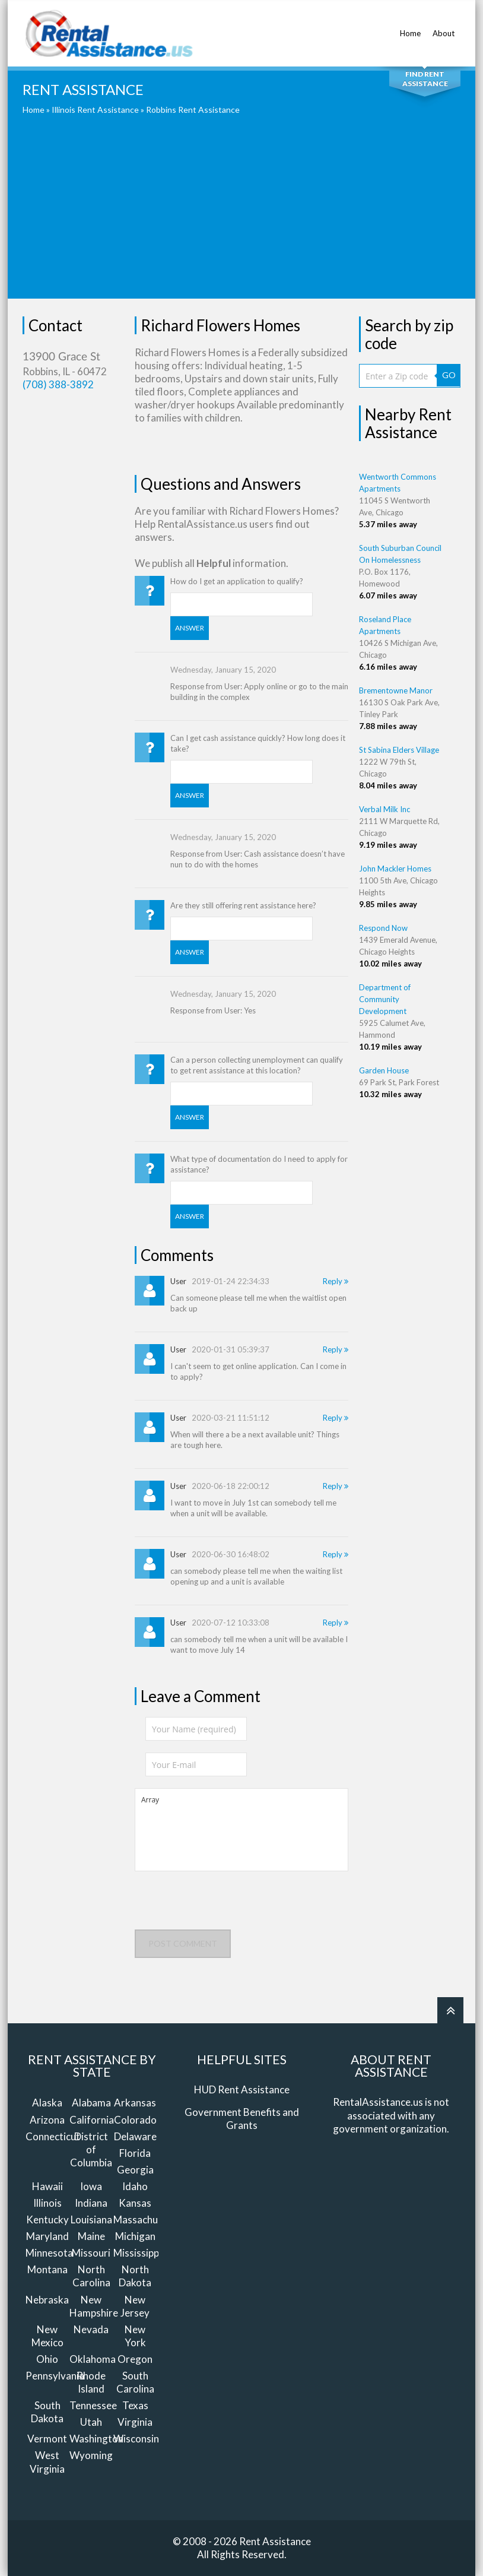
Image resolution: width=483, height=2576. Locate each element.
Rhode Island (91, 2382)
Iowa (91, 2186)
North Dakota (135, 2276)
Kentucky (47, 2219)
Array (241, 1829)
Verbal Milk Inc (384, 809)
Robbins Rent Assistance (193, 109)
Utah (91, 2422)
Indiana (91, 2203)
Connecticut (53, 2136)
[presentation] (225, 1906)
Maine (91, 2236)
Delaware (135, 2136)
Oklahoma (92, 2359)
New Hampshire (93, 2306)
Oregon (134, 2359)
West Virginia (47, 2461)
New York (135, 2336)
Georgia (135, 2169)
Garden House (384, 1070)
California (91, 2120)
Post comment (182, 1943)
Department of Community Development (385, 999)
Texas (135, 2405)
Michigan (135, 2236)
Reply (335, 1281)
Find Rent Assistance (425, 78)
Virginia (134, 2422)
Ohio (47, 2359)
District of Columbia (91, 2149)
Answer (189, 627)
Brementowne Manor (396, 690)
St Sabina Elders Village (399, 750)
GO (449, 375)
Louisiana (91, 2219)
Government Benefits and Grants (242, 2118)
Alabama (91, 2102)
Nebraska (47, 2299)
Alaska (47, 2102)
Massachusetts (147, 2219)
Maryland (47, 2236)
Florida (135, 2153)
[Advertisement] (241, 215)
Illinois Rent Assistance (95, 109)
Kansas (135, 2203)
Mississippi (137, 2253)
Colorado (135, 2120)
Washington (96, 2438)
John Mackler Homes (395, 868)
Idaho (135, 2186)
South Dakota (47, 2412)
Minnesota (49, 2253)
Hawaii (47, 2186)
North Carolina (91, 2276)
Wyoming (91, 2455)
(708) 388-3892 (58, 384)
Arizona (47, 2120)
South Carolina (135, 2382)
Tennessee (93, 2405)
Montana (47, 2269)
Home (410, 26)
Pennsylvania (55, 2375)
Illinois (47, 2203)
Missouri (91, 2253)
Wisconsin (136, 2438)
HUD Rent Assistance (242, 2089)
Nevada (91, 2329)
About (444, 26)
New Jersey (135, 2306)
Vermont (47, 2438)
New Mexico (47, 2336)
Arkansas (135, 2102)
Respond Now (383, 928)
